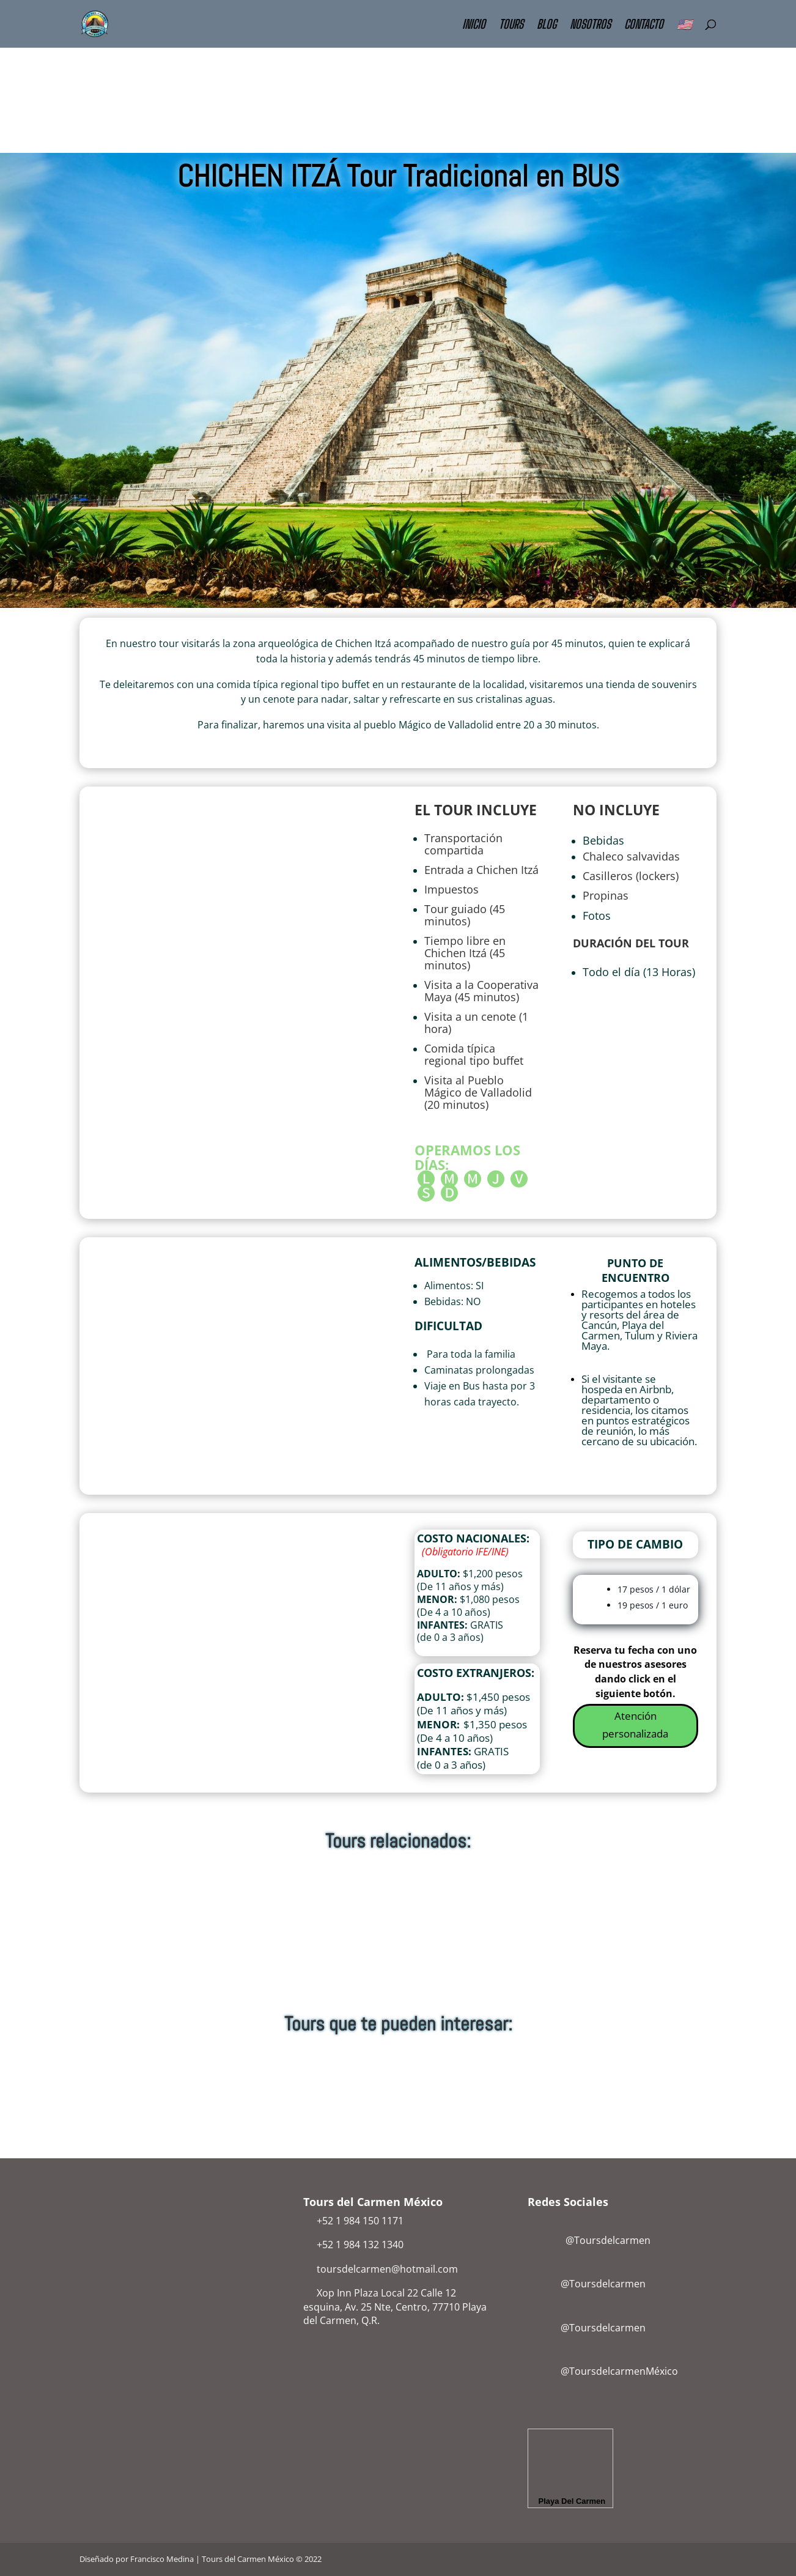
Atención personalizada (635, 1725)
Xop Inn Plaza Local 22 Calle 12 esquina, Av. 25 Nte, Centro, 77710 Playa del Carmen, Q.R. (395, 2306)
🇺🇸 (684, 25)
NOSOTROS (590, 25)
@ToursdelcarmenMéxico (619, 2371)
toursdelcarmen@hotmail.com (387, 2269)
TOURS (511, 25)
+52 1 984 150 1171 (360, 2220)
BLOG (546, 25)
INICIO (473, 25)
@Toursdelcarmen (591, 2240)
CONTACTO (643, 25)
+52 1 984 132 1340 (360, 2244)
